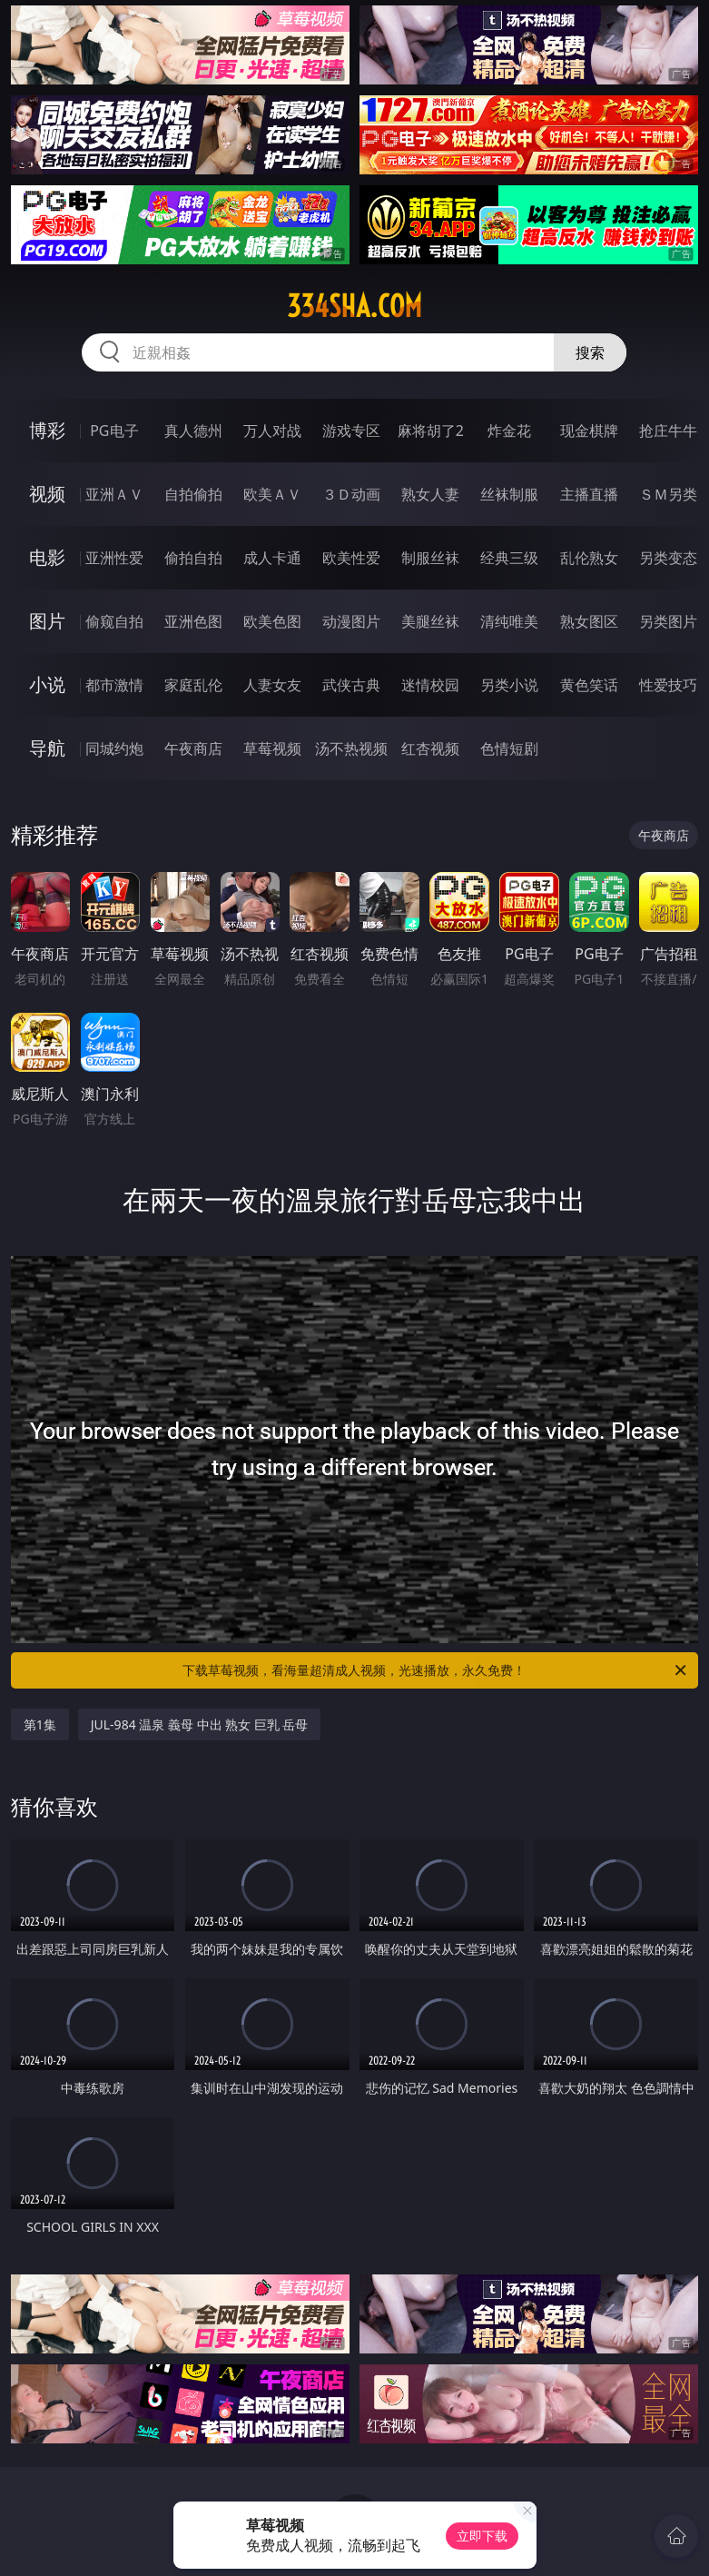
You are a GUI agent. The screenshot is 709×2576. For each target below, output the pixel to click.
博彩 (47, 430)
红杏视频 (430, 748)
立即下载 (482, 2535)
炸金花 (509, 431)
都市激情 (114, 685)
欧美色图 (272, 621)
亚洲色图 (193, 621)
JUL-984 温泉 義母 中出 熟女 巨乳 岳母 (200, 1724)
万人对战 (272, 431)
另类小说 (509, 685)
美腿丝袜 (430, 621)
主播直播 (589, 494)
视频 (47, 493)
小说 (47, 684)
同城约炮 (114, 748)
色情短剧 (509, 748)
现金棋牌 (589, 431)
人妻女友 (272, 685)
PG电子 (114, 431)
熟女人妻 (430, 494)
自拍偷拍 (193, 494)
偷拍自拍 (193, 558)
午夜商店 (193, 748)
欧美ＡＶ (272, 494)
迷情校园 (430, 685)
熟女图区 (589, 621)
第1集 (40, 1724)
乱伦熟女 (589, 558)
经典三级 (509, 558)
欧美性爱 (351, 558)
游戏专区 (351, 431)
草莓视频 (272, 748)
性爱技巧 (668, 685)
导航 (47, 748)
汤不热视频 (351, 748)
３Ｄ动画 (351, 494)
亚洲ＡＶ (114, 494)
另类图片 (668, 621)
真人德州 (193, 431)
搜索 (590, 352)
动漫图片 (351, 621)
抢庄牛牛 (668, 431)
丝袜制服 (509, 494)
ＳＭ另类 (668, 494)
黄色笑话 (589, 685)
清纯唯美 (509, 621)
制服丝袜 (430, 558)
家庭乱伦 (193, 685)
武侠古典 (351, 685)
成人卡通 (272, 558)
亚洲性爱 (114, 558)
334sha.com (354, 306)
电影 (47, 557)
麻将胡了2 (431, 431)
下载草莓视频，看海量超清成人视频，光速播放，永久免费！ (435, 1670)
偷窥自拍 (114, 621)
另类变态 (668, 558)
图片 (47, 621)
